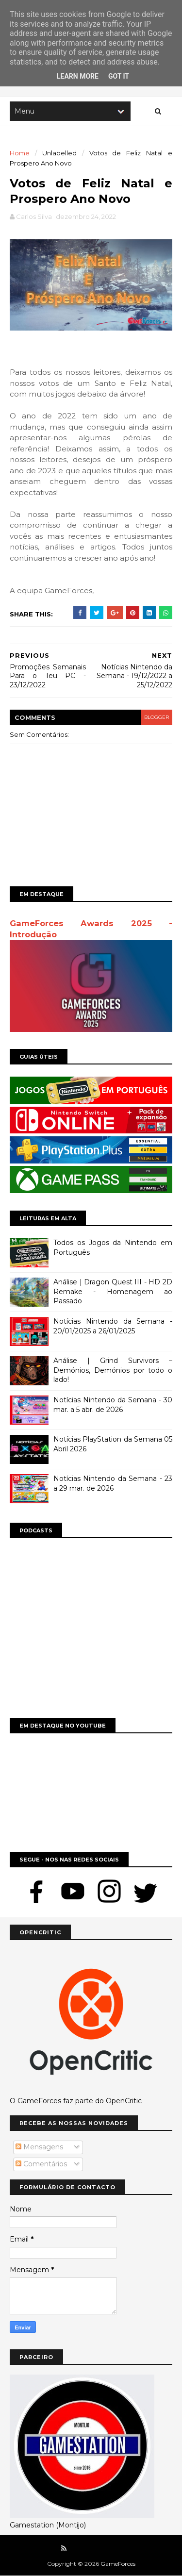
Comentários (41, 2164)
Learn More (78, 76)
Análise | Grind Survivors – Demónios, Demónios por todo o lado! (112, 1370)
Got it (118, 76)
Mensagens (39, 2147)
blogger (156, 717)
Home (20, 153)
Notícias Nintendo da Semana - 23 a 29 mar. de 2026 (112, 1483)
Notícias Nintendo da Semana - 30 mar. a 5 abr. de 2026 (112, 1405)
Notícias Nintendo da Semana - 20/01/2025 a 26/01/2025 (112, 1326)
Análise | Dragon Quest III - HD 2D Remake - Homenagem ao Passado (112, 1291)
